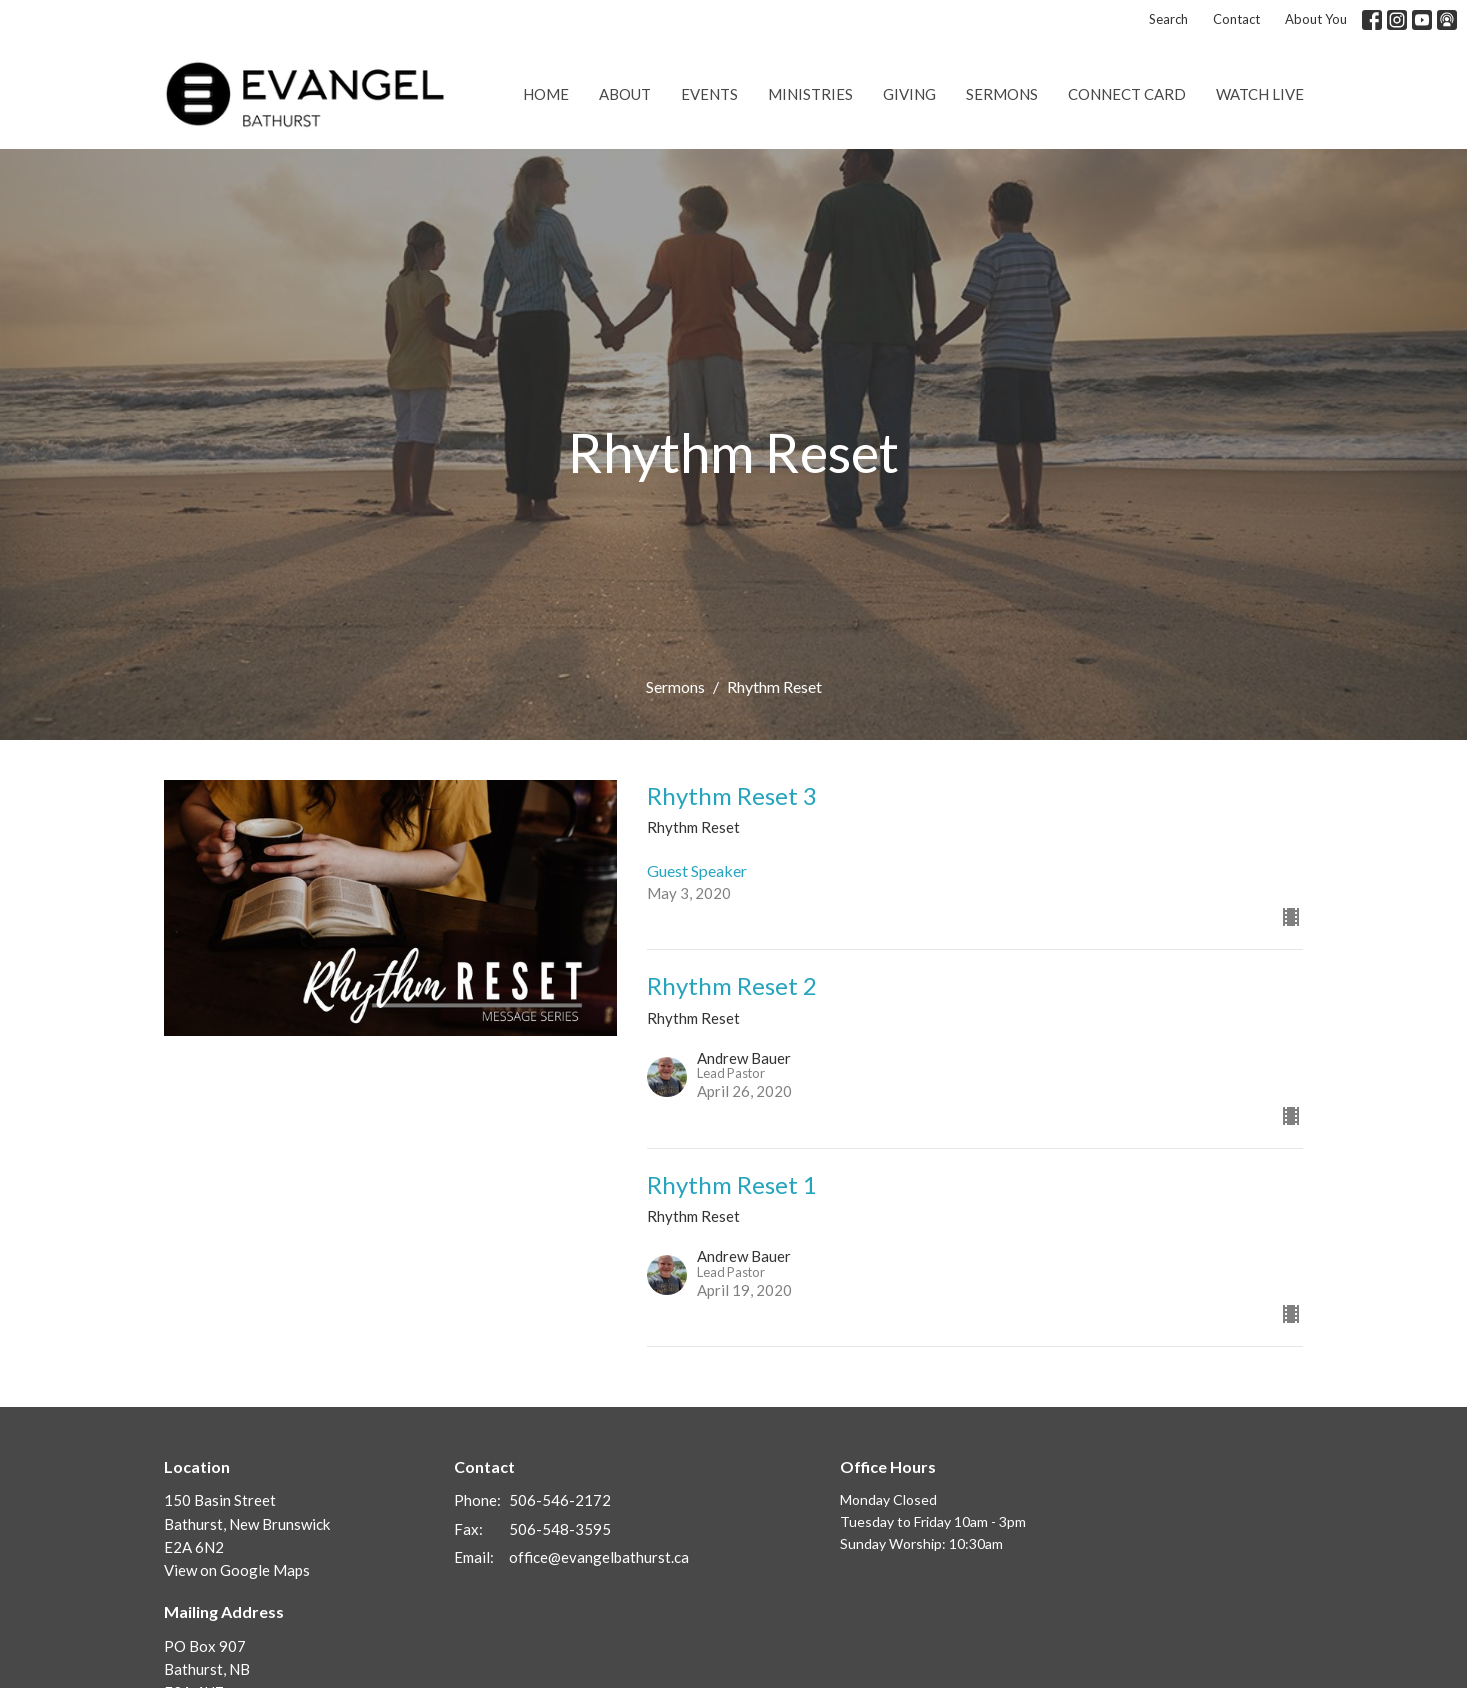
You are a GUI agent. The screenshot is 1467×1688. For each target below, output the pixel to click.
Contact (1236, 19)
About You (1316, 19)
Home (546, 94)
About (625, 94)
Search (1168, 19)
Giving (909, 94)
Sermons (1002, 94)
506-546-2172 (560, 1500)
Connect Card (1127, 94)
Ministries (810, 94)
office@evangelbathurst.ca (599, 1557)
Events (709, 94)
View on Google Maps (237, 1570)
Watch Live (1260, 94)
